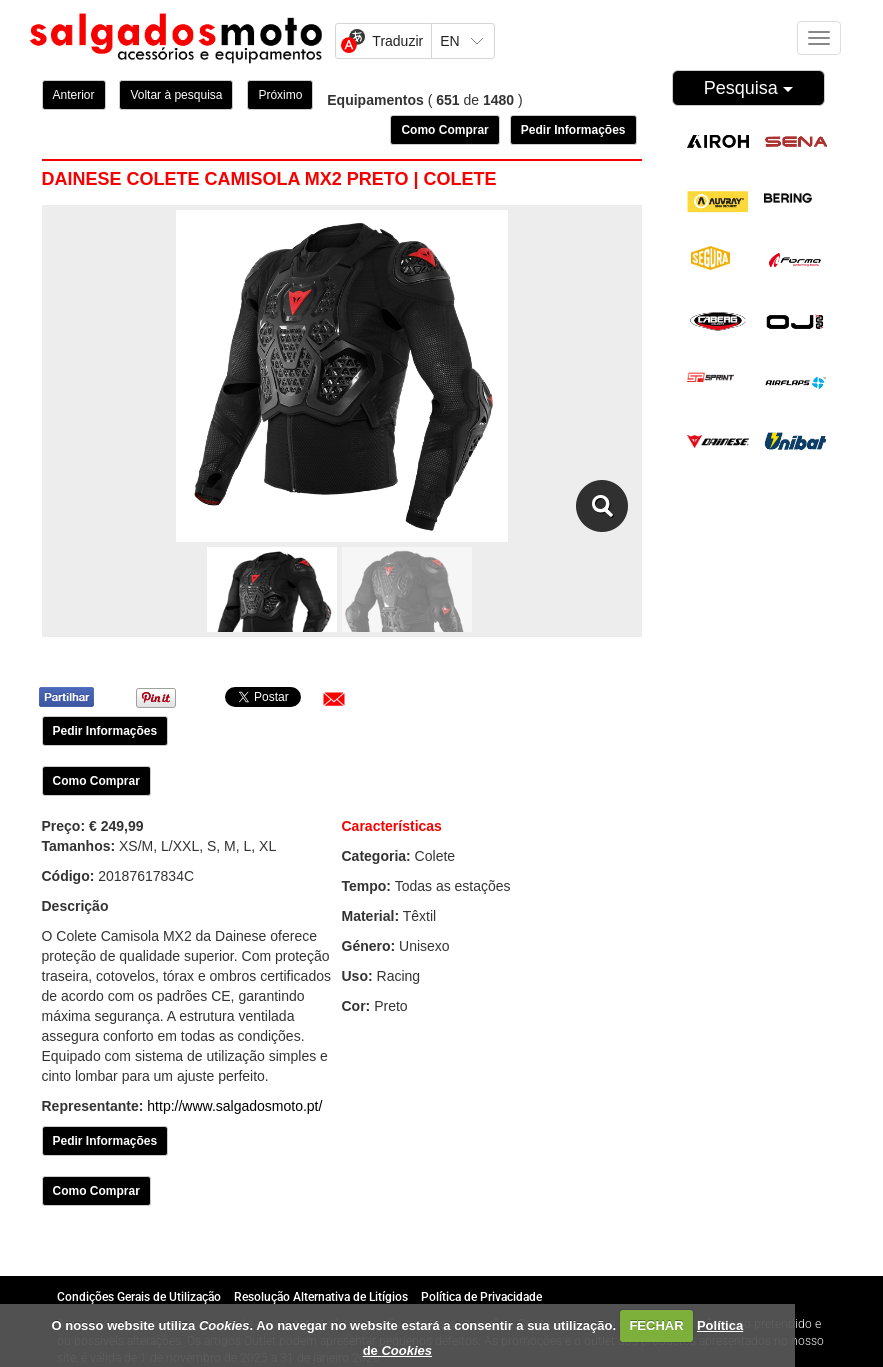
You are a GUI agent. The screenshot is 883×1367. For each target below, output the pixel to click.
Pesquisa (748, 88)
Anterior (74, 95)
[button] (334, 699)
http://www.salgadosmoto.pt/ (234, 1106)
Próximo (280, 95)
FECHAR (656, 1325)
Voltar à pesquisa (176, 95)
